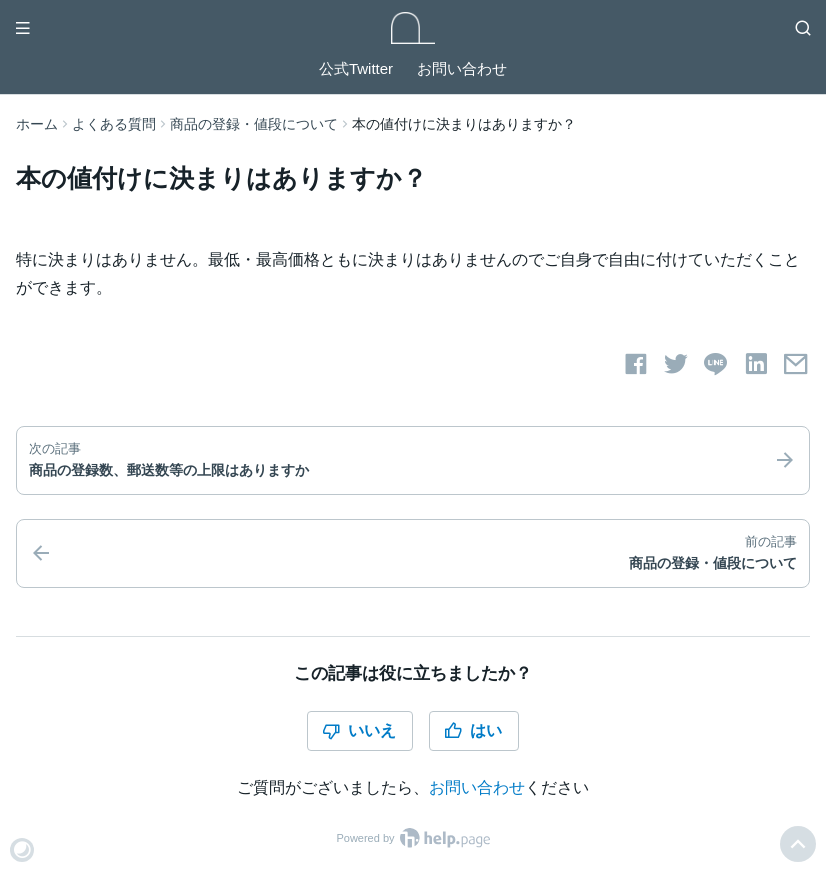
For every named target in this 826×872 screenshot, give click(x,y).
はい (473, 731)
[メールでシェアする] (796, 364)
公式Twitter (356, 68)
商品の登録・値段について (254, 124)
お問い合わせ (462, 68)
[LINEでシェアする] (716, 364)
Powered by (412, 838)
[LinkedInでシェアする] (756, 364)
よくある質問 (114, 124)
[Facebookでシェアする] (636, 364)
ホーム (37, 124)
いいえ (359, 731)
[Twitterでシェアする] (676, 364)
